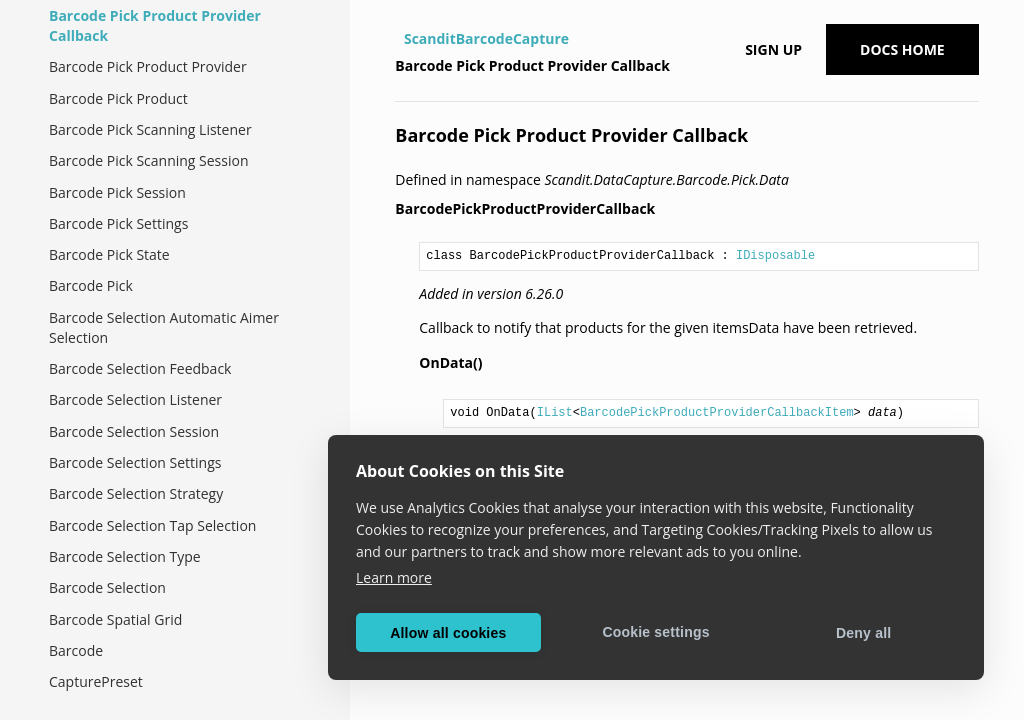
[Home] (397, 39)
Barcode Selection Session (134, 431)
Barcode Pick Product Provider (148, 66)
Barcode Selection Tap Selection (152, 525)
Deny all (863, 633)
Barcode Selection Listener (135, 399)
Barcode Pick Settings (118, 223)
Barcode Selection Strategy (136, 493)
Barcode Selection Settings (135, 462)
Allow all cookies (448, 633)
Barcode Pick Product (118, 98)
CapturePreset (96, 681)
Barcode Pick (91, 285)
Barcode (76, 650)
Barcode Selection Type (125, 556)
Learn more (394, 577)
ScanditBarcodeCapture (486, 38)
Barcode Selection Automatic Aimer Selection (164, 327)
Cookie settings (655, 632)
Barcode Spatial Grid (115, 619)
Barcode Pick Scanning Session (149, 160)
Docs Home (902, 49)
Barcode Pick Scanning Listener (150, 129)
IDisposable (775, 256)
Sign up (773, 49)
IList (555, 413)
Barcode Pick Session (117, 192)
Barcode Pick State (109, 254)
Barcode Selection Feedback (140, 368)
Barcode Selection (107, 587)
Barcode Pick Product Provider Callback (155, 25)
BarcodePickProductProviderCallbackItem (717, 413)
